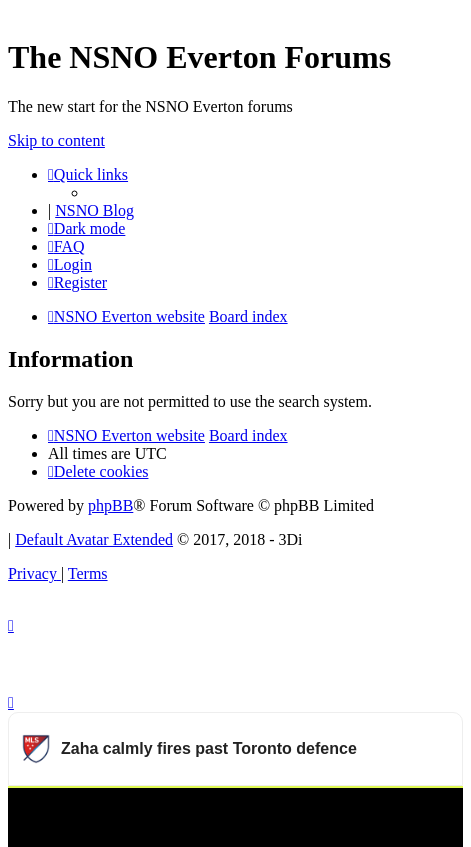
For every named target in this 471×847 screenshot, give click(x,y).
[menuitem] (66, 246)
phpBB (110, 505)
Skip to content (56, 140)
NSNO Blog (94, 210)
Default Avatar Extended (94, 539)
